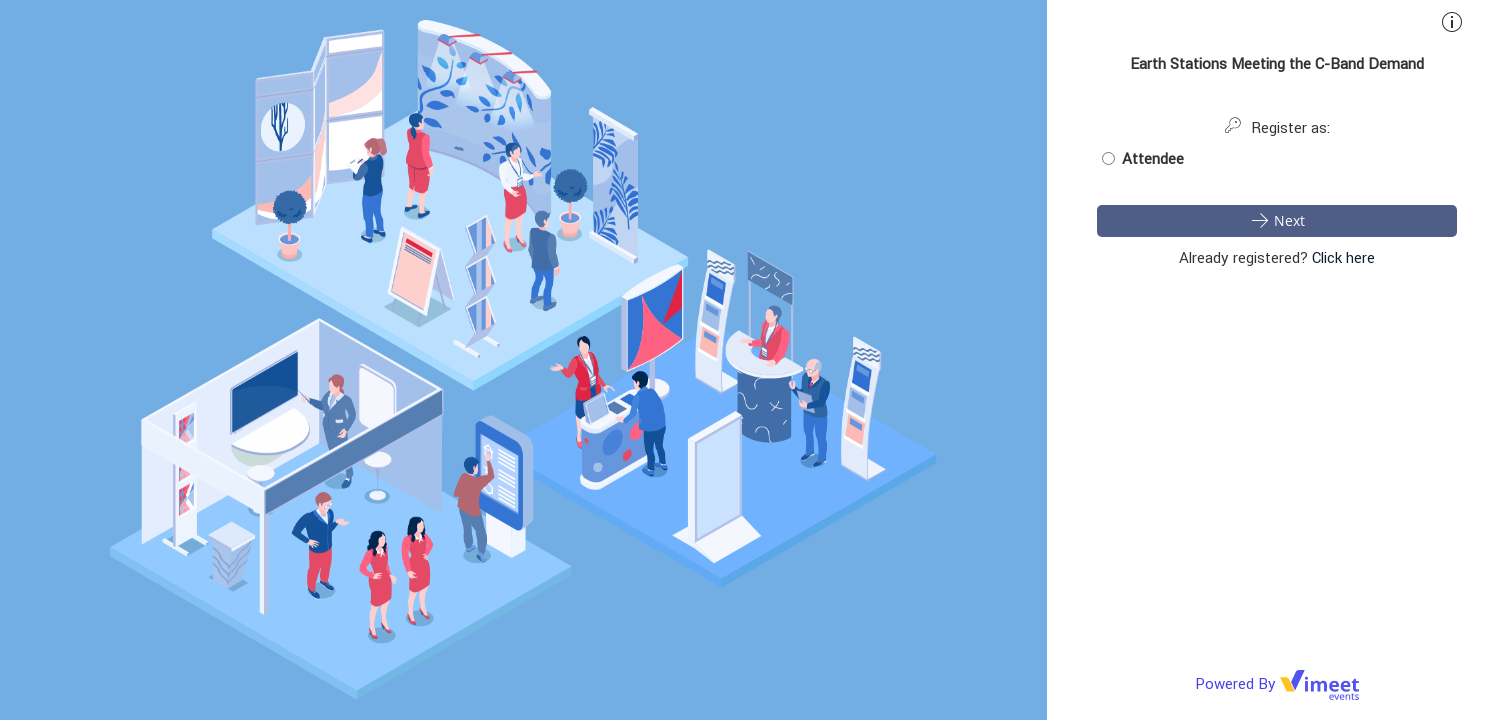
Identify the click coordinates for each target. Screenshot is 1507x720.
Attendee (1143, 158)
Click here (1343, 257)
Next (1277, 220)
